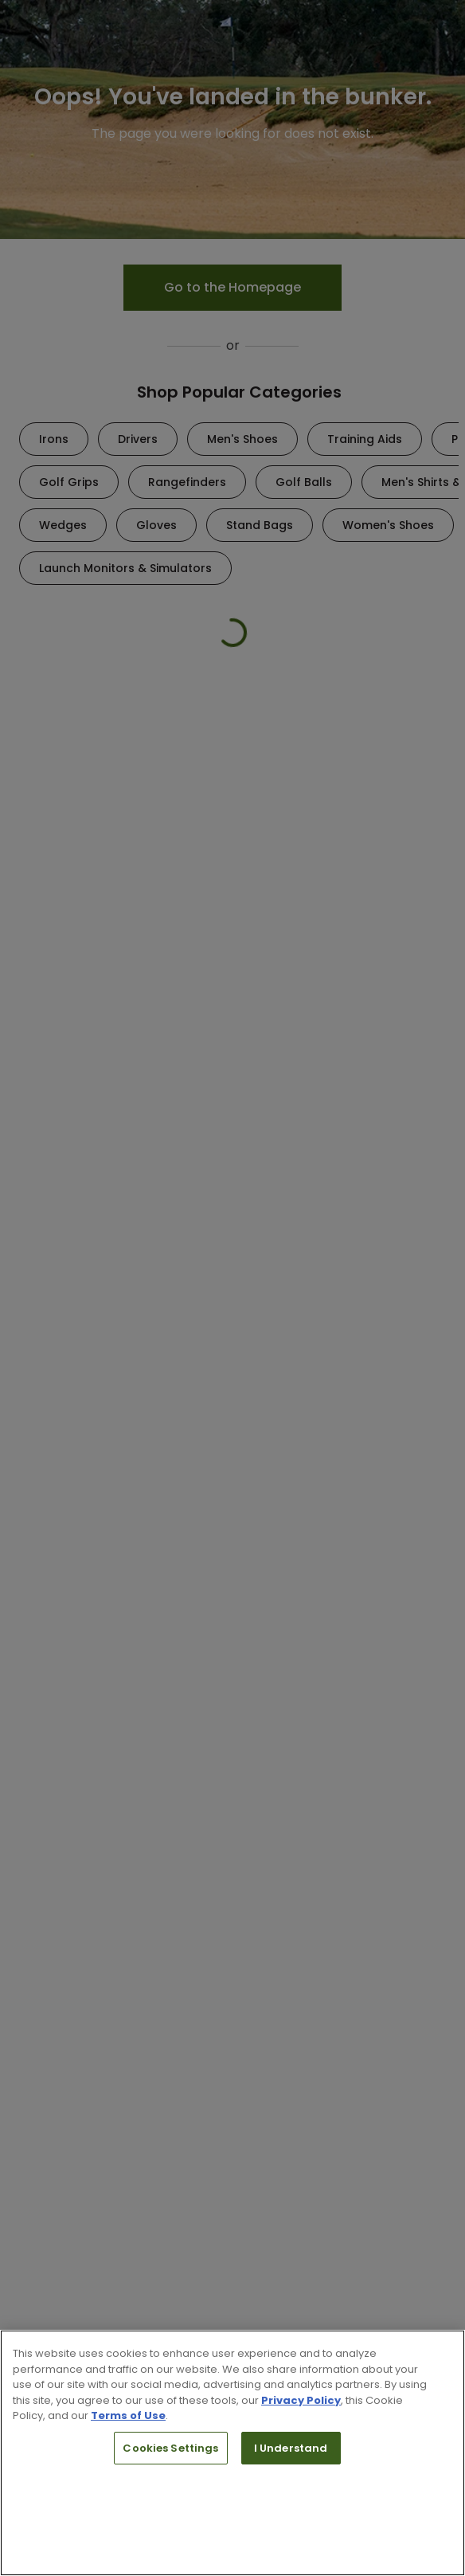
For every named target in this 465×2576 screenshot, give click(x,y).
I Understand (291, 2448)
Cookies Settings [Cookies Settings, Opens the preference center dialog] (170, 2448)
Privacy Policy (301, 2400)
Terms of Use (128, 2415)
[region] (232, 2453)
